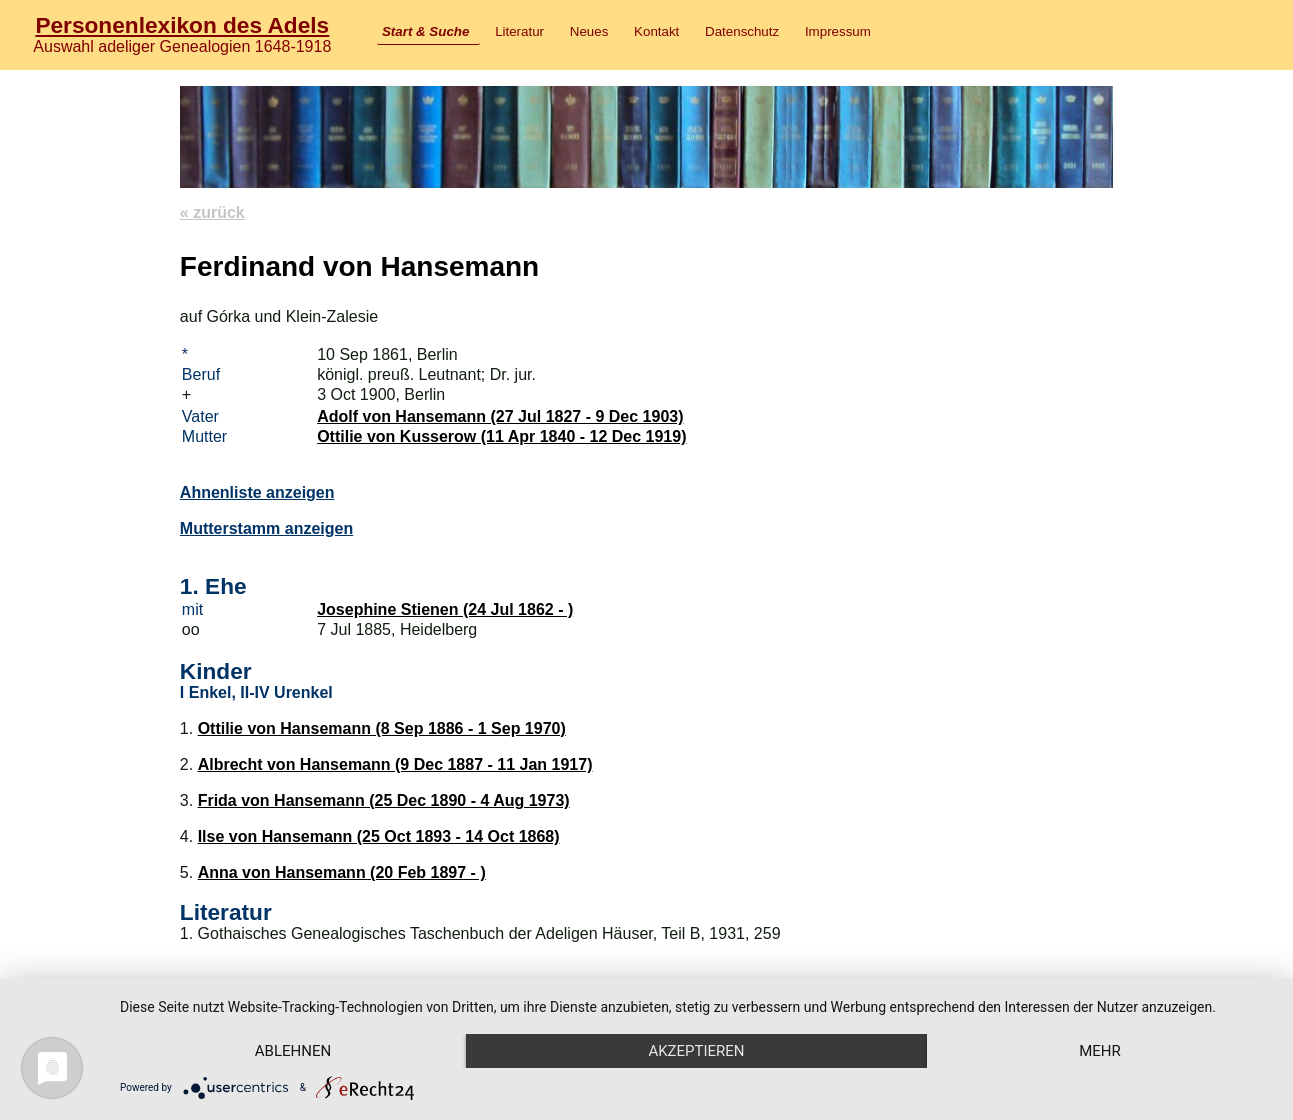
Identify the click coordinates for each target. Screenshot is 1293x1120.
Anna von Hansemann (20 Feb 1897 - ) (342, 872)
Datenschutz (742, 31)
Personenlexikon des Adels (182, 25)
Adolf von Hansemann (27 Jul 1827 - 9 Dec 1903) (500, 416)
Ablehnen (293, 1051)
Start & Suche (425, 31)
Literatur (519, 31)
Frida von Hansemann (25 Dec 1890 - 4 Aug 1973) (384, 800)
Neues (589, 31)
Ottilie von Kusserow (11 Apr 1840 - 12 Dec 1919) (501, 436)
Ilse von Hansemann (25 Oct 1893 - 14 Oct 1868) (379, 836)
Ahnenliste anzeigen (257, 492)
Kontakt (656, 31)
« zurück (212, 212)
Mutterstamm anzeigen (266, 528)
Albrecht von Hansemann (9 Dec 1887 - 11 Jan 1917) (395, 764)
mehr (1100, 1051)
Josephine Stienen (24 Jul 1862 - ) (445, 609)
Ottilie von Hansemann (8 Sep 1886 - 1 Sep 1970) (382, 728)
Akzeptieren (696, 1051)
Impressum (838, 31)
